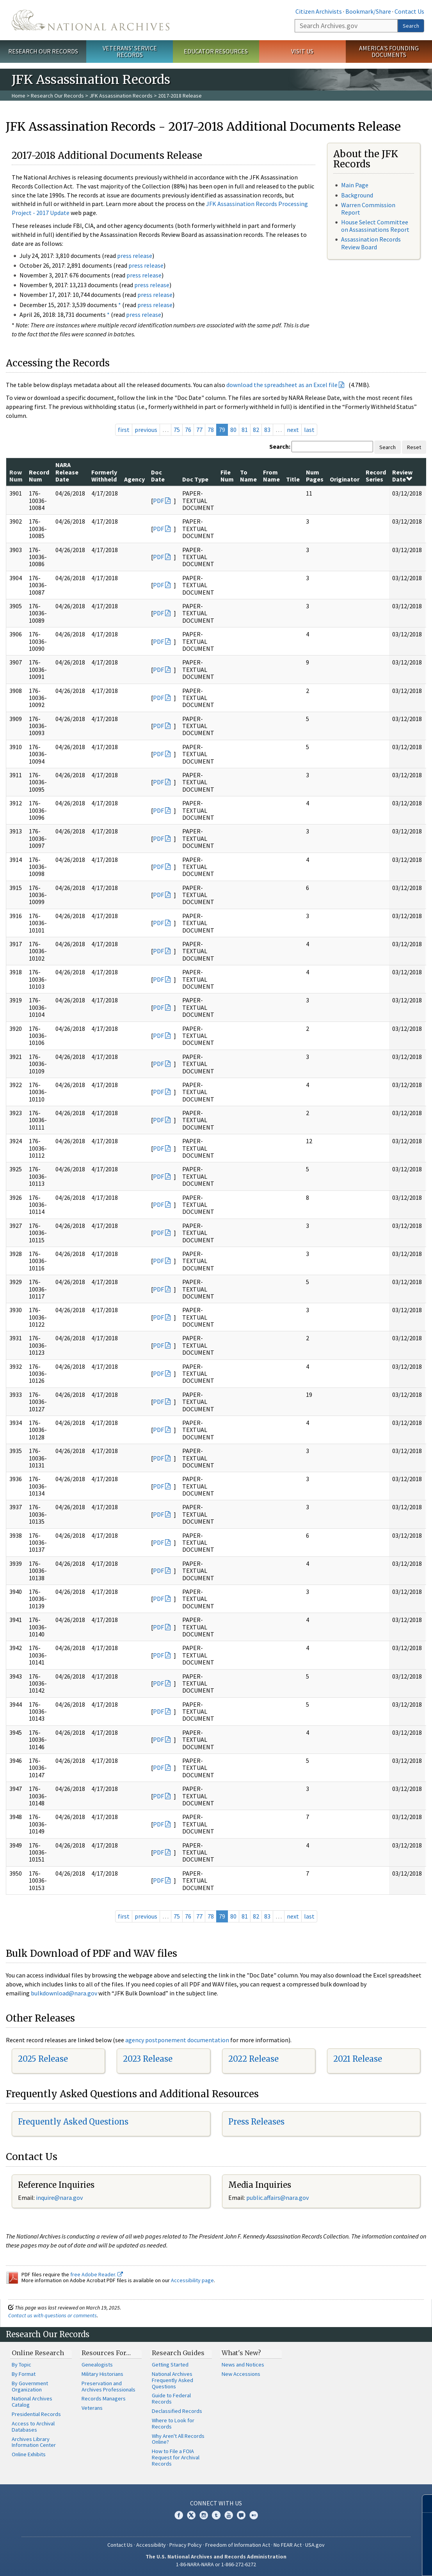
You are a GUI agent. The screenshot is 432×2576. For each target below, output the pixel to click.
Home (18, 95)
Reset (414, 447)
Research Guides (178, 2353)
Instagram (203, 2515)
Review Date (402, 475)
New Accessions (241, 2373)
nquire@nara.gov (60, 2197)
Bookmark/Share (368, 11)
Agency (134, 479)
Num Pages (315, 475)
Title (293, 479)
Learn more (362, 2561)
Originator (344, 479)
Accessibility (151, 2544)
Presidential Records (36, 2414)
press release (134, 255)
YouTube (228, 2515)
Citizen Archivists (318, 11)
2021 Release (357, 2059)
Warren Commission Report (368, 208)
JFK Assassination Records (121, 95)
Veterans (92, 2407)
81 (245, 429)
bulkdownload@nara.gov (64, 1993)
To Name (248, 475)
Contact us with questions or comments (52, 2315)
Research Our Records (43, 51)
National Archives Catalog (32, 2401)
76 (188, 429)
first (124, 429)
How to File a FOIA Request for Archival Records (175, 2457)
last (309, 429)
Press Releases (256, 2122)
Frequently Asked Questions (73, 2122)
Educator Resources (216, 51)
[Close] (423, 2503)
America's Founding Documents (389, 51)
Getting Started (170, 2364)
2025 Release (43, 2059)
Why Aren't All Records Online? (178, 2439)
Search (411, 25)
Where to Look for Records (173, 2423)
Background (357, 195)
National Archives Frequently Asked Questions (172, 2380)
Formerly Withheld (104, 475)
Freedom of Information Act (237, 2544)
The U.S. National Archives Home (90, 20)
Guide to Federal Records (171, 2398)
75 (177, 429)
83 (267, 429)
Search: (279, 446)
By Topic (21, 2364)
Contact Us (409, 11)
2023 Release (147, 2059)
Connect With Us (216, 2503)
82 (256, 429)
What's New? (241, 2353)
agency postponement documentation (177, 2040)
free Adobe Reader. (96, 2274)
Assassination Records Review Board (371, 242)
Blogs (241, 2515)
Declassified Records (177, 2410)
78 (211, 429)
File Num (227, 475)
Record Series (376, 475)
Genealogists (97, 2364)
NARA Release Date (66, 472)
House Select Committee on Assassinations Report (375, 225)
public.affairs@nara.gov (277, 2197)
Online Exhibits (29, 2454)
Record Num (39, 475)
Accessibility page (192, 2280)
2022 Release (253, 2059)
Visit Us (302, 51)
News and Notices (243, 2364)
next (293, 429)
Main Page (354, 185)
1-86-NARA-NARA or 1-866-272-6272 (216, 2564)
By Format (24, 2373)
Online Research (38, 2353)
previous (146, 429)
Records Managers (104, 2398)
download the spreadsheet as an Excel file (282, 385)
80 (233, 429)
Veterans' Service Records (130, 51)
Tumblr (216, 2515)
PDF (158, 501)
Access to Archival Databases (33, 2426)
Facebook (178, 2515)
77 (199, 429)
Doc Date (158, 475)
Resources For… (106, 2353)
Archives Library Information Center (34, 2442)
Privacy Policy (185, 2544)
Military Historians (102, 2373)
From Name (271, 475)
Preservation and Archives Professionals (108, 2386)
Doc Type (195, 479)
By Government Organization (30, 2386)
